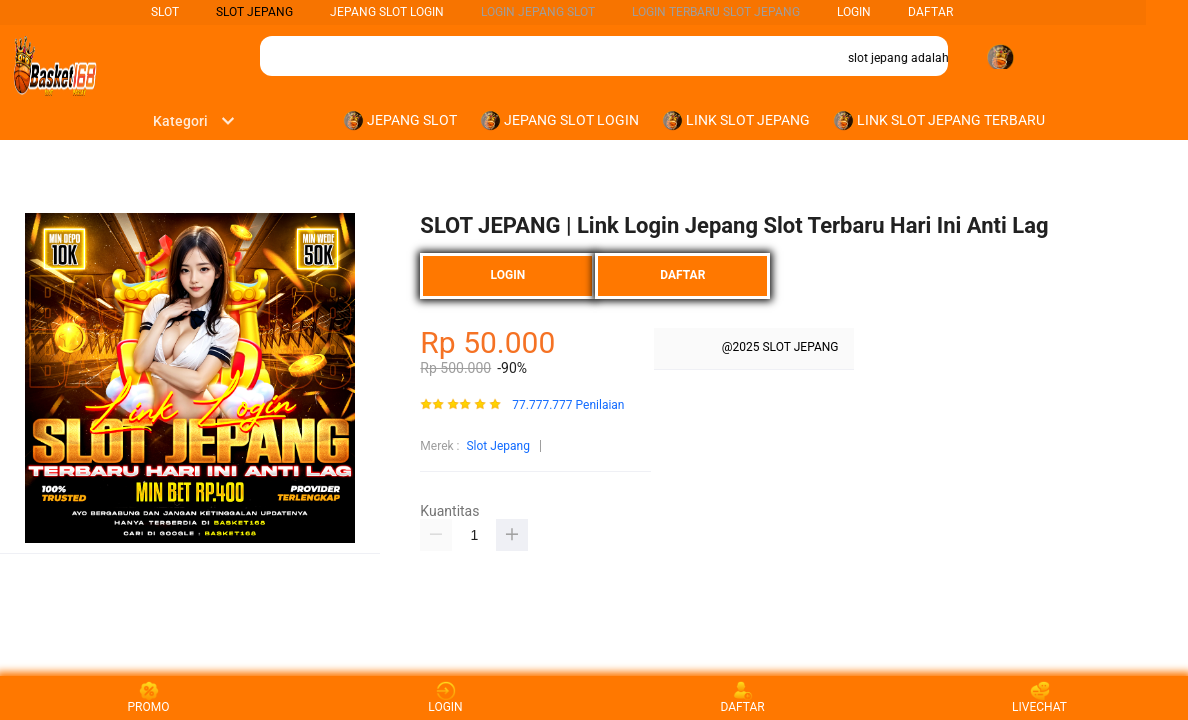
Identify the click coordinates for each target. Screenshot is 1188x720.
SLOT (165, 12)
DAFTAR (930, 12)
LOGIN (854, 12)
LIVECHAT (1039, 697)
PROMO (149, 697)
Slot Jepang (497, 446)
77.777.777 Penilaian (568, 405)
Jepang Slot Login (387, 12)
